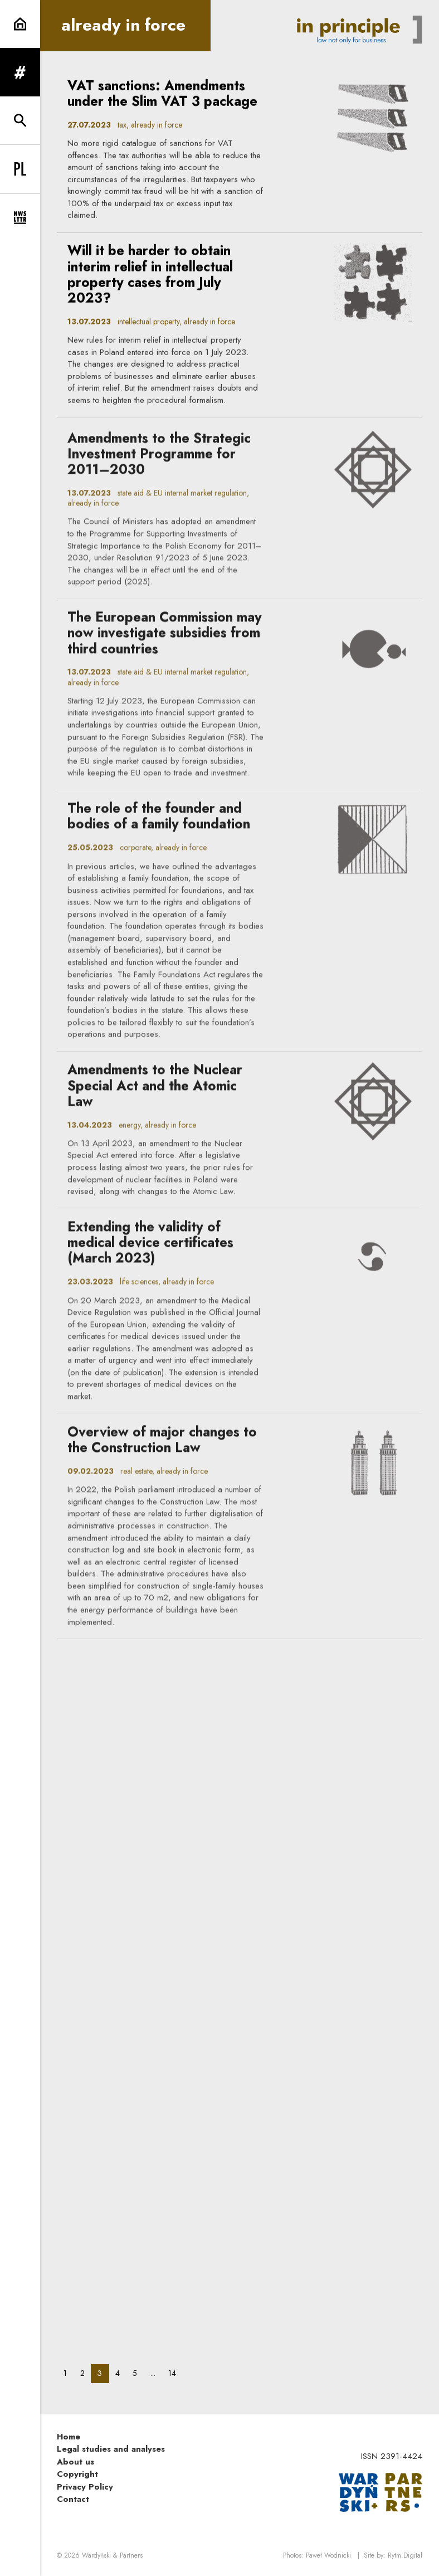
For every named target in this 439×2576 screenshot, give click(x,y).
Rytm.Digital (405, 2555)
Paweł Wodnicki (328, 2555)
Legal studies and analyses (111, 2449)
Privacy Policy (85, 2487)
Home (68, 2437)
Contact (73, 2499)
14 (175, 2373)
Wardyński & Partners (112, 2555)
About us (75, 2462)
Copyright (77, 2474)
